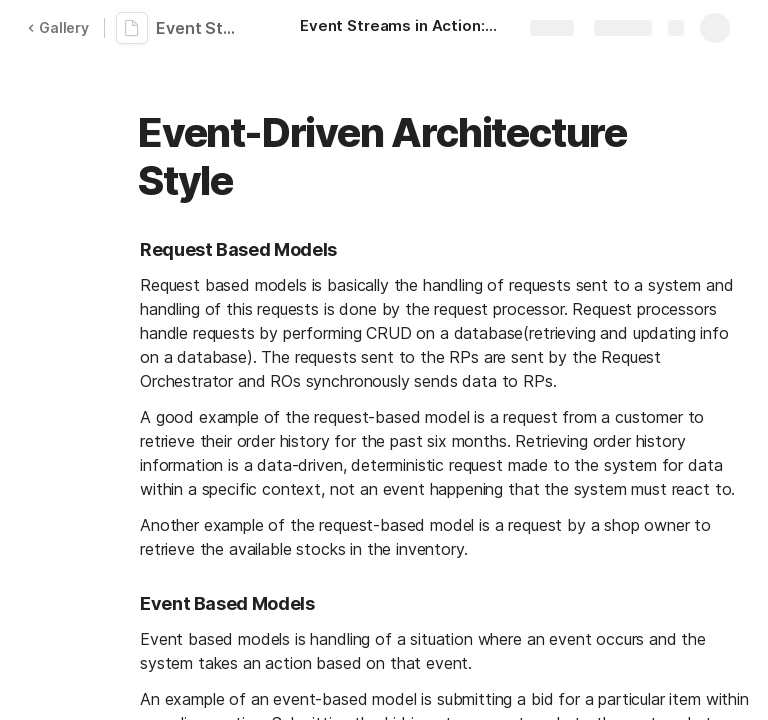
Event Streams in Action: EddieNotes (202, 28)
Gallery (58, 27)
